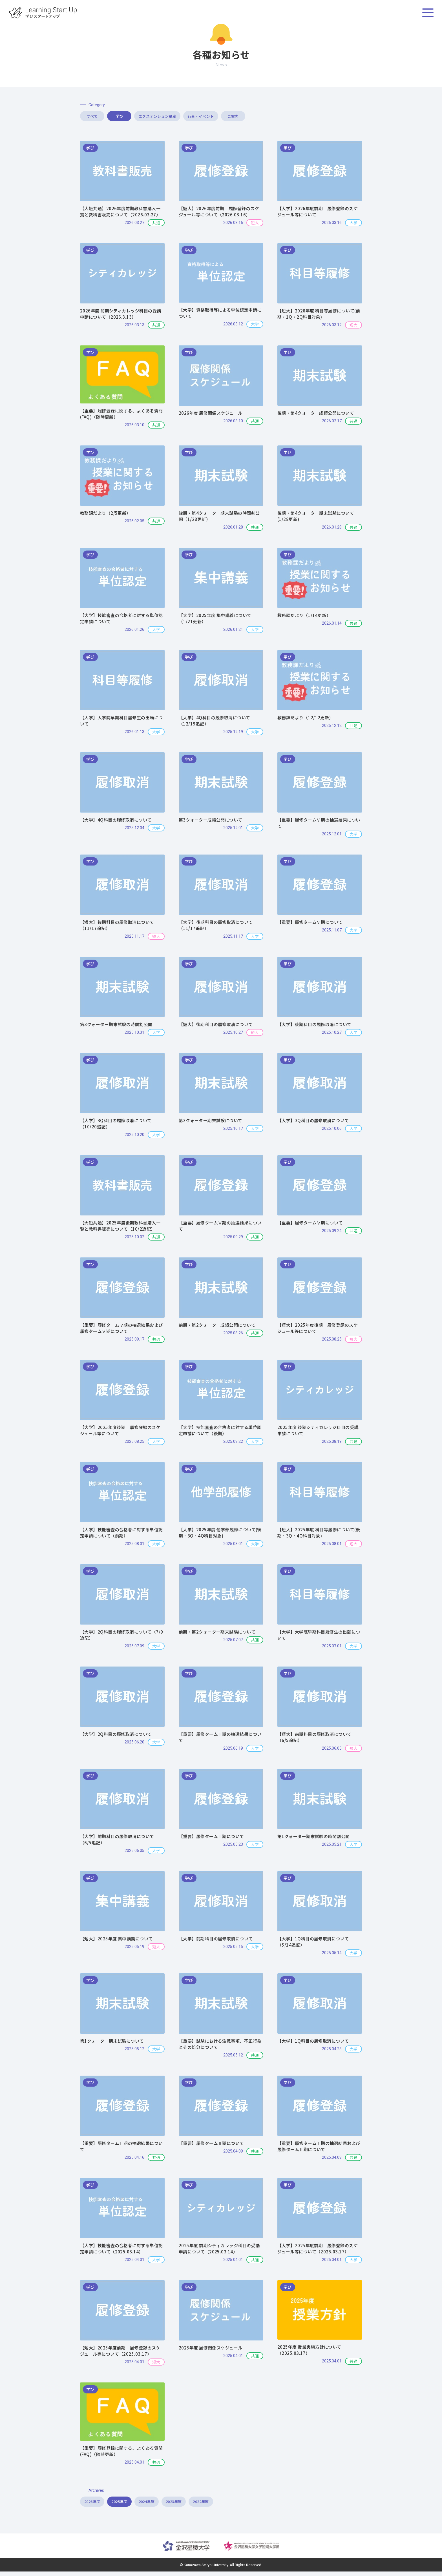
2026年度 (98, 2505)
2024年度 (177, 2505)
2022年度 (256, 2505)
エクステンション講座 (213, 117)
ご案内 (321, 117)
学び (159, 117)
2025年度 (138, 2505)
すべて (105, 117)
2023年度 (217, 2505)
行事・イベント (267, 117)
